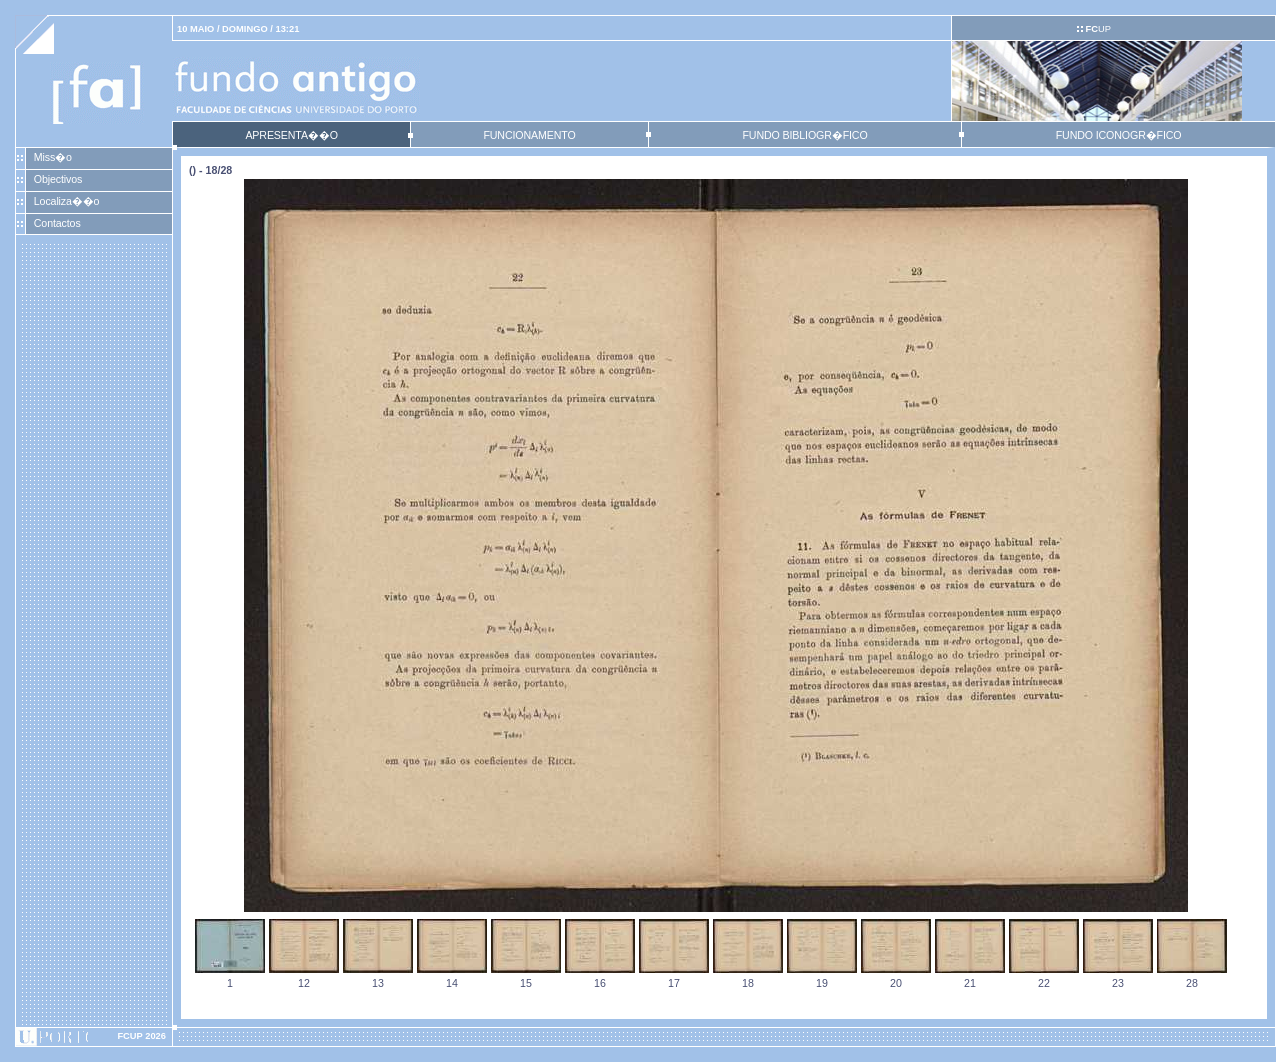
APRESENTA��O (291, 135)
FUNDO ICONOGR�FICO (1119, 135)
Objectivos (58, 179)
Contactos (57, 223)
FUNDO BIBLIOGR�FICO (804, 135)
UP (1097, 29)
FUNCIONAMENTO (529, 135)
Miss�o (53, 157)
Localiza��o (67, 201)
